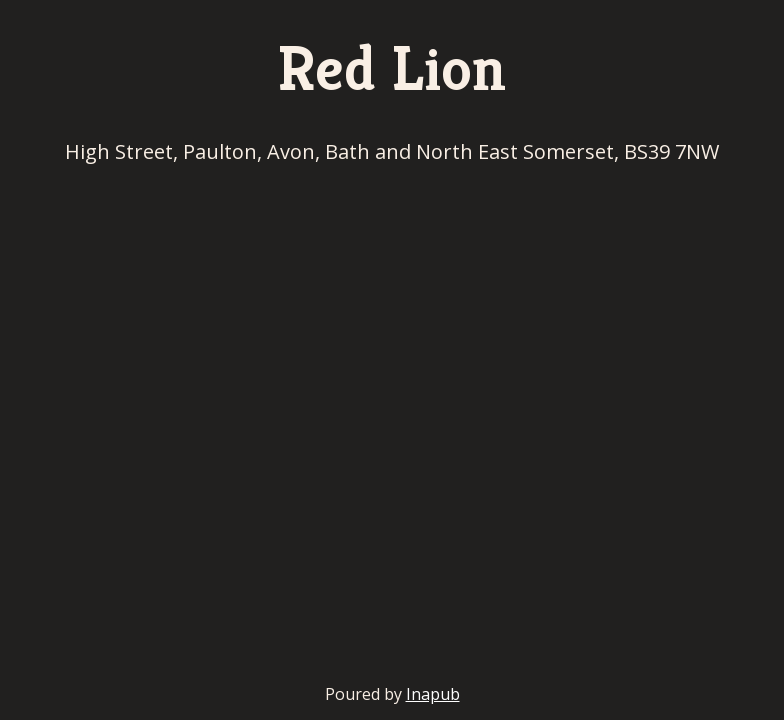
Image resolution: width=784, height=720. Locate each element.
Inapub (433, 694)
